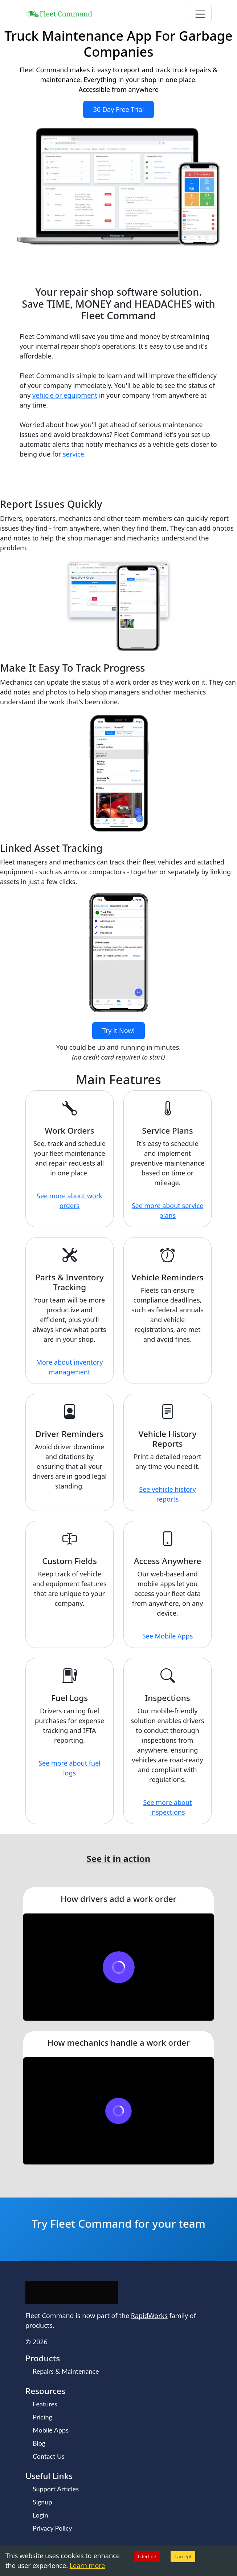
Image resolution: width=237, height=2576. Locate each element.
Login (40, 2515)
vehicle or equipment (64, 395)
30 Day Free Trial (118, 109)
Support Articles (56, 2489)
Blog (39, 2443)
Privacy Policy (52, 2528)
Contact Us (49, 2456)
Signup (42, 2502)
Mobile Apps (51, 2430)
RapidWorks (149, 2315)
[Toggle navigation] (200, 14)
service (73, 454)
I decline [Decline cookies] (147, 2556)
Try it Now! (118, 1030)
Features (45, 2404)
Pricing (42, 2417)
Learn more (87, 2565)
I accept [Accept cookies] (183, 2556)
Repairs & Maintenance (66, 2371)
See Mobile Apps (167, 1636)
